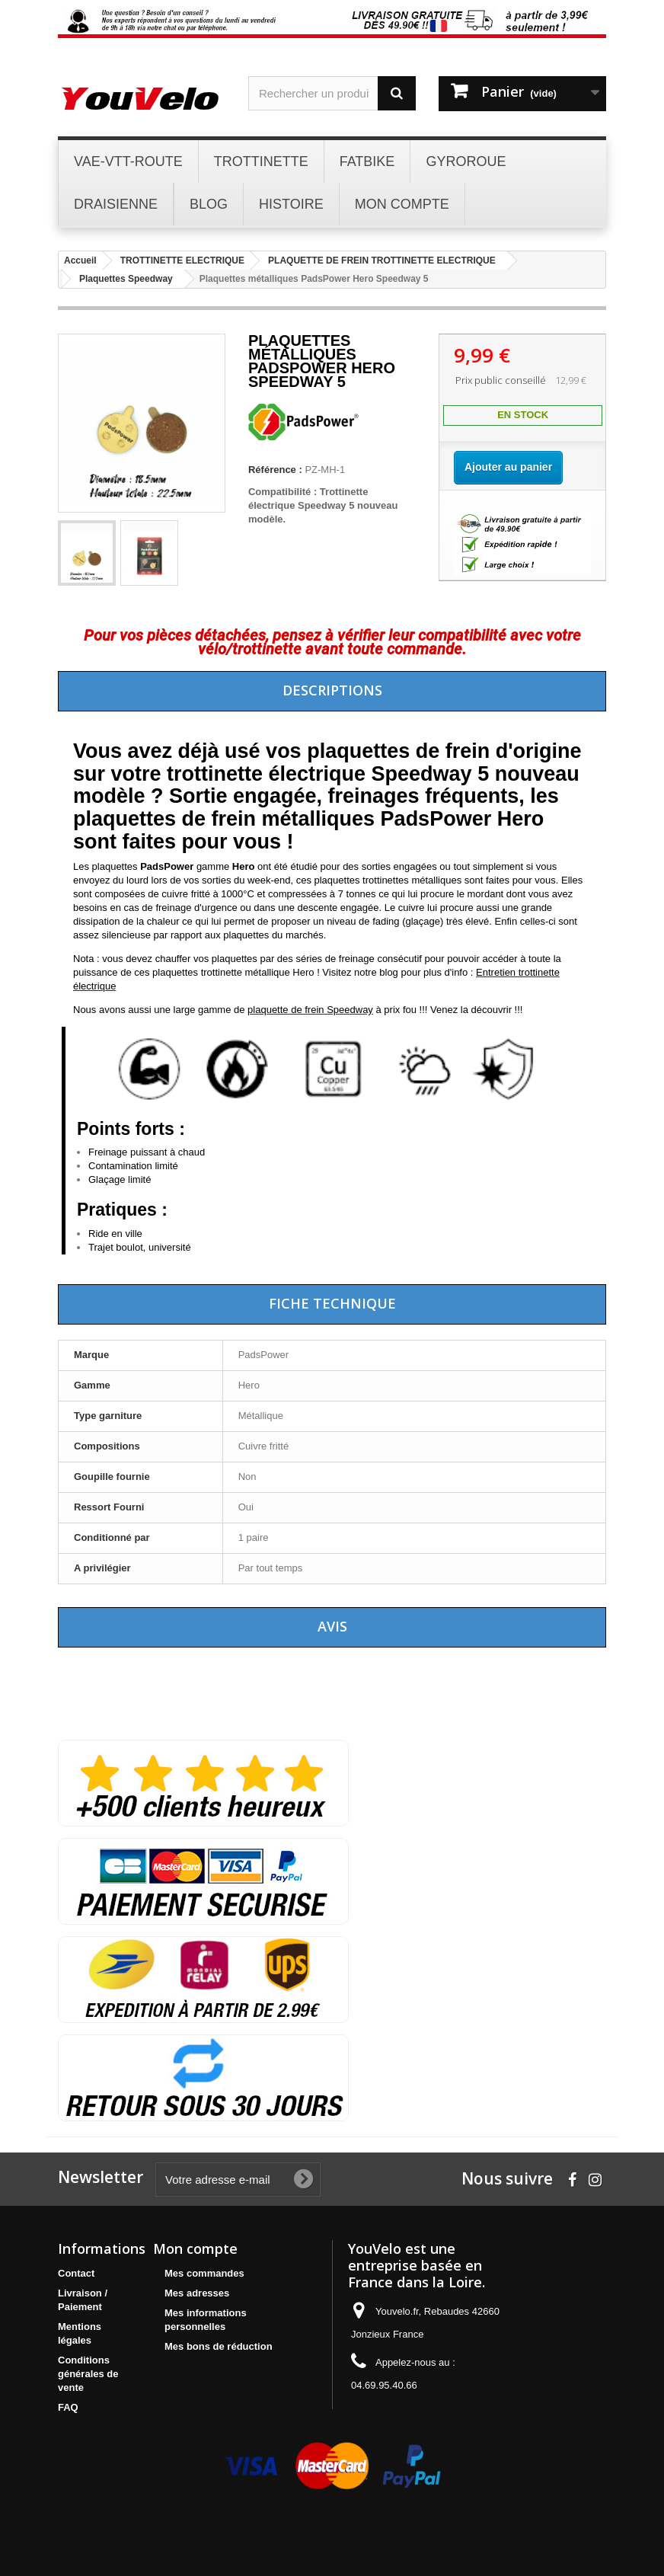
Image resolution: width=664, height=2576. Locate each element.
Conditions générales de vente (88, 2373)
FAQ (68, 2407)
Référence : (275, 469)
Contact (76, 2273)
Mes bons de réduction (218, 2346)
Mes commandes (204, 2273)
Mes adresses (196, 2293)
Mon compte (195, 2248)
